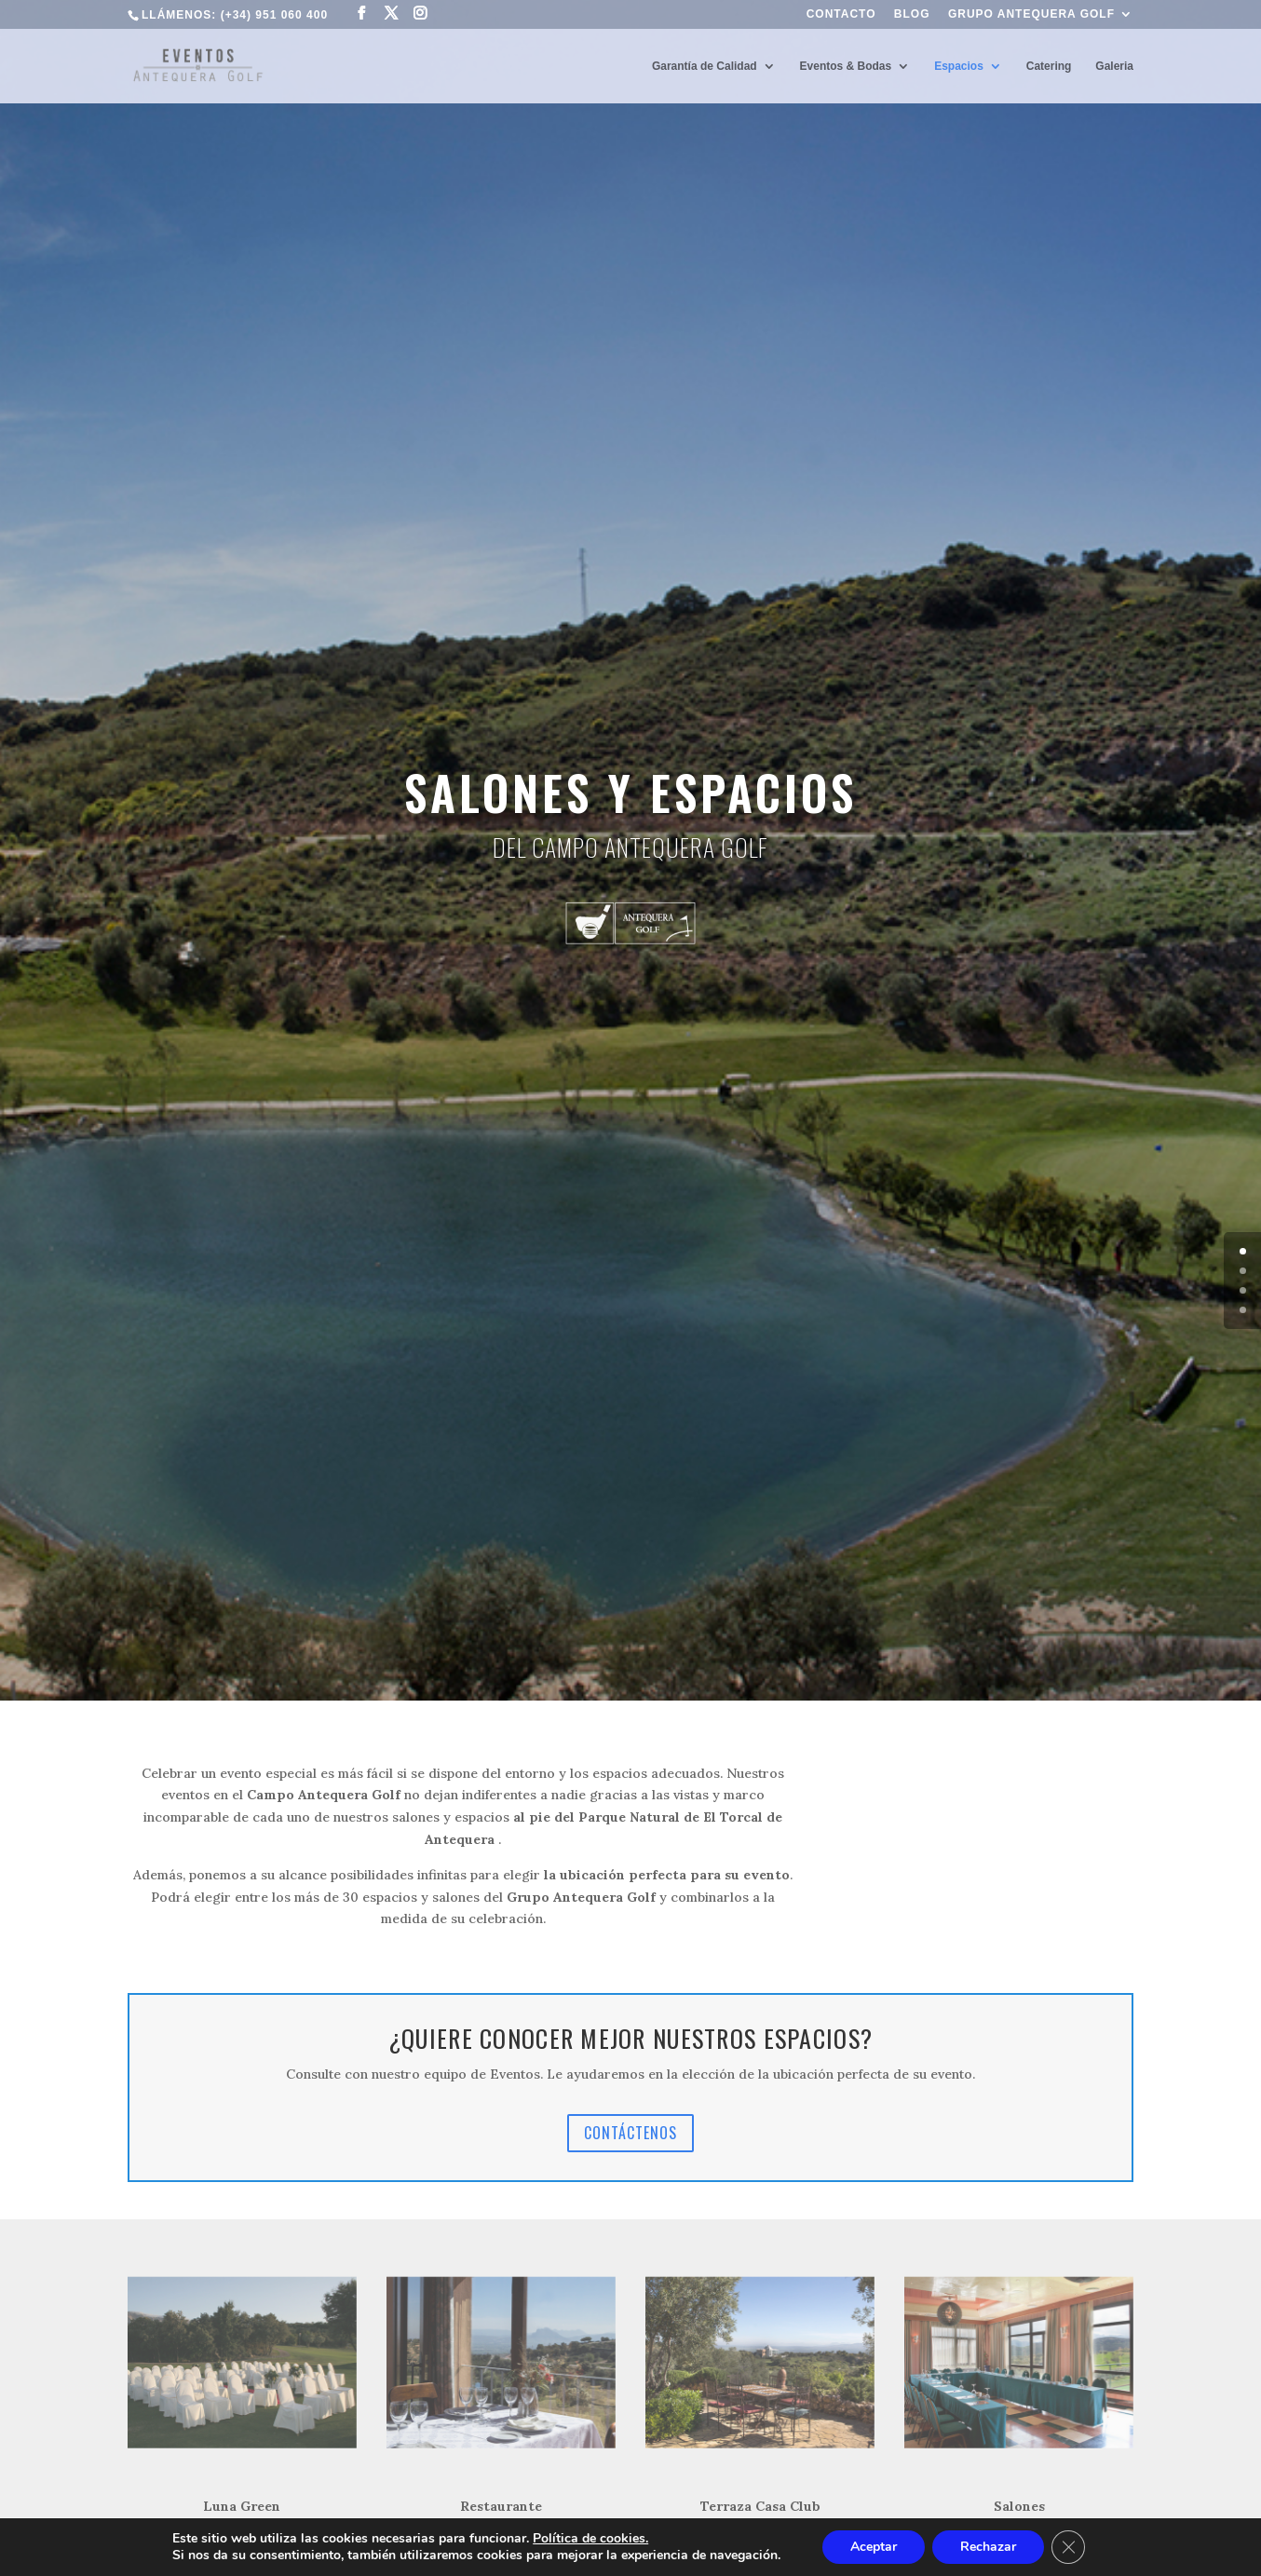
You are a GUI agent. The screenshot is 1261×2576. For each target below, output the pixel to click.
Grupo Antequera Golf (1031, 14)
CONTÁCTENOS (630, 2133)
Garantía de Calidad (704, 66)
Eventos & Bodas (846, 66)
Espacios (958, 66)
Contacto (841, 14)
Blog (912, 14)
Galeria (1114, 66)
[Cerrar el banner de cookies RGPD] (1068, 2547)
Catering (1049, 66)
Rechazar (988, 2547)
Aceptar (873, 2547)
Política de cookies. (590, 2538)
